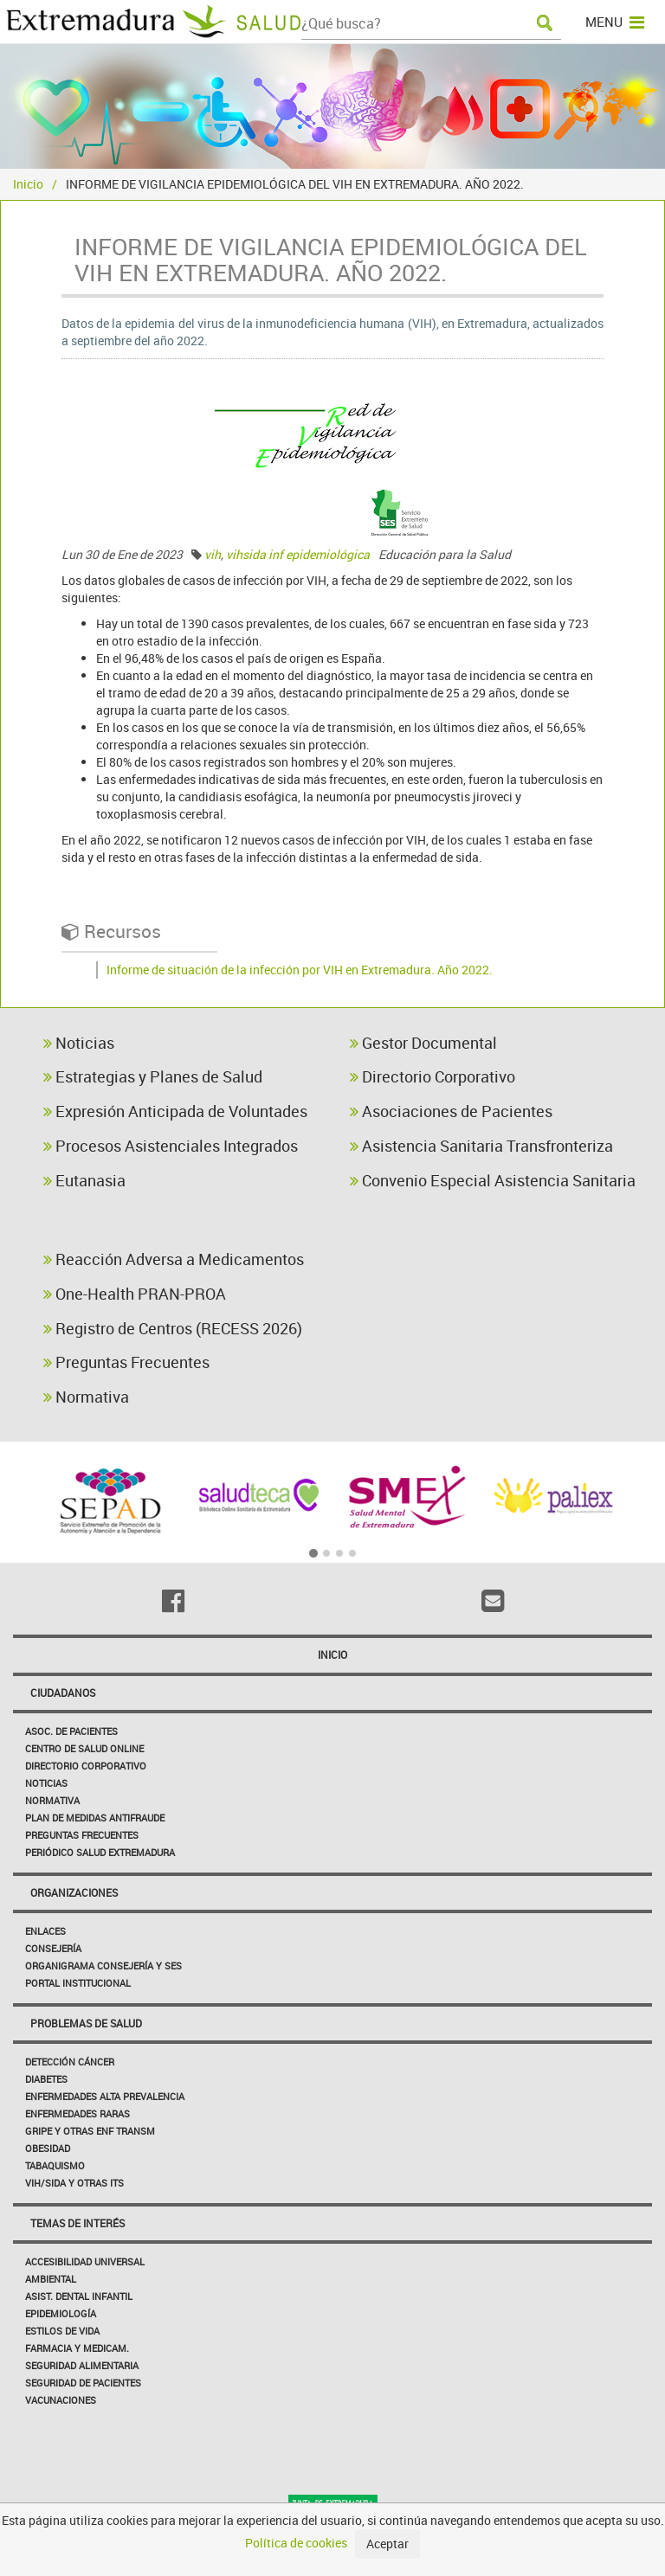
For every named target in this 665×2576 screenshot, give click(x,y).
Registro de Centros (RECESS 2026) (172, 1328)
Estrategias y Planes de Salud (152, 1076)
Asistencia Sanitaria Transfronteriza (481, 1145)
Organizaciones (74, 1892)
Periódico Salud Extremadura (100, 1852)
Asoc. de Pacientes (71, 1731)
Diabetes (46, 2078)
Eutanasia (84, 1180)
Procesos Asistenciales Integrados (170, 1145)
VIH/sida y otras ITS (74, 2182)
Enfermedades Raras (77, 2113)
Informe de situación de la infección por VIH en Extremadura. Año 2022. (300, 969)
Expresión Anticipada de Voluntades (175, 1111)
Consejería (53, 1948)
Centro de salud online (84, 1748)
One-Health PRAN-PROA (134, 1293)
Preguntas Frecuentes (126, 1362)
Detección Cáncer (69, 2061)
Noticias (78, 1042)
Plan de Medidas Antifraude (95, 1817)
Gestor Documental (423, 1042)
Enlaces (45, 1930)
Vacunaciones (60, 2399)
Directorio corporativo (85, 1765)
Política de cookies (296, 2542)
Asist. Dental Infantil (78, 2296)
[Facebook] (172, 1601)
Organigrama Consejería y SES (103, 1965)
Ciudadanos (62, 1692)
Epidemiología (60, 2313)
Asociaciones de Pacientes (451, 1111)
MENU (614, 21)
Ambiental (50, 2278)
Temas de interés (77, 2223)
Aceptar (387, 2543)
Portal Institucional (78, 1982)
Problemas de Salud (86, 2023)
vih (212, 554)
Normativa (86, 1396)
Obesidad (47, 2148)
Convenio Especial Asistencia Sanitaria (493, 1180)
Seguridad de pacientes (83, 2382)
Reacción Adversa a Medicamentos (173, 1259)
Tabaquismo (55, 2165)
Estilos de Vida (62, 2330)
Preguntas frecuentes (82, 1834)
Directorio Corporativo (432, 1076)
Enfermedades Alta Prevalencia (104, 2096)
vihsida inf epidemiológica (298, 554)
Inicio (28, 184)
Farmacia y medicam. (77, 2348)
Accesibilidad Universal (85, 2261)
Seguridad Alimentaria (82, 2365)
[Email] (492, 1601)
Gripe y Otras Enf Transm (90, 2130)
